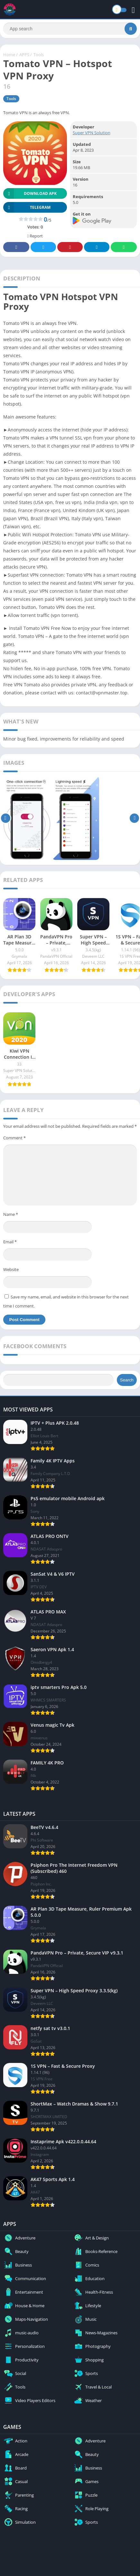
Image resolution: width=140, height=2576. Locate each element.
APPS (24, 54)
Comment (14, 1138)
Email (10, 1242)
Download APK (30, 193)
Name (10, 1214)
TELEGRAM (27, 207)
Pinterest (70, 247)
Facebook (16, 247)
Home (9, 54)
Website (11, 1269)
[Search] (70, 29)
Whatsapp (124, 247)
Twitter (43, 247)
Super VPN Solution (91, 133)
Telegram (97, 247)
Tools (38, 54)
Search (127, 1380)
